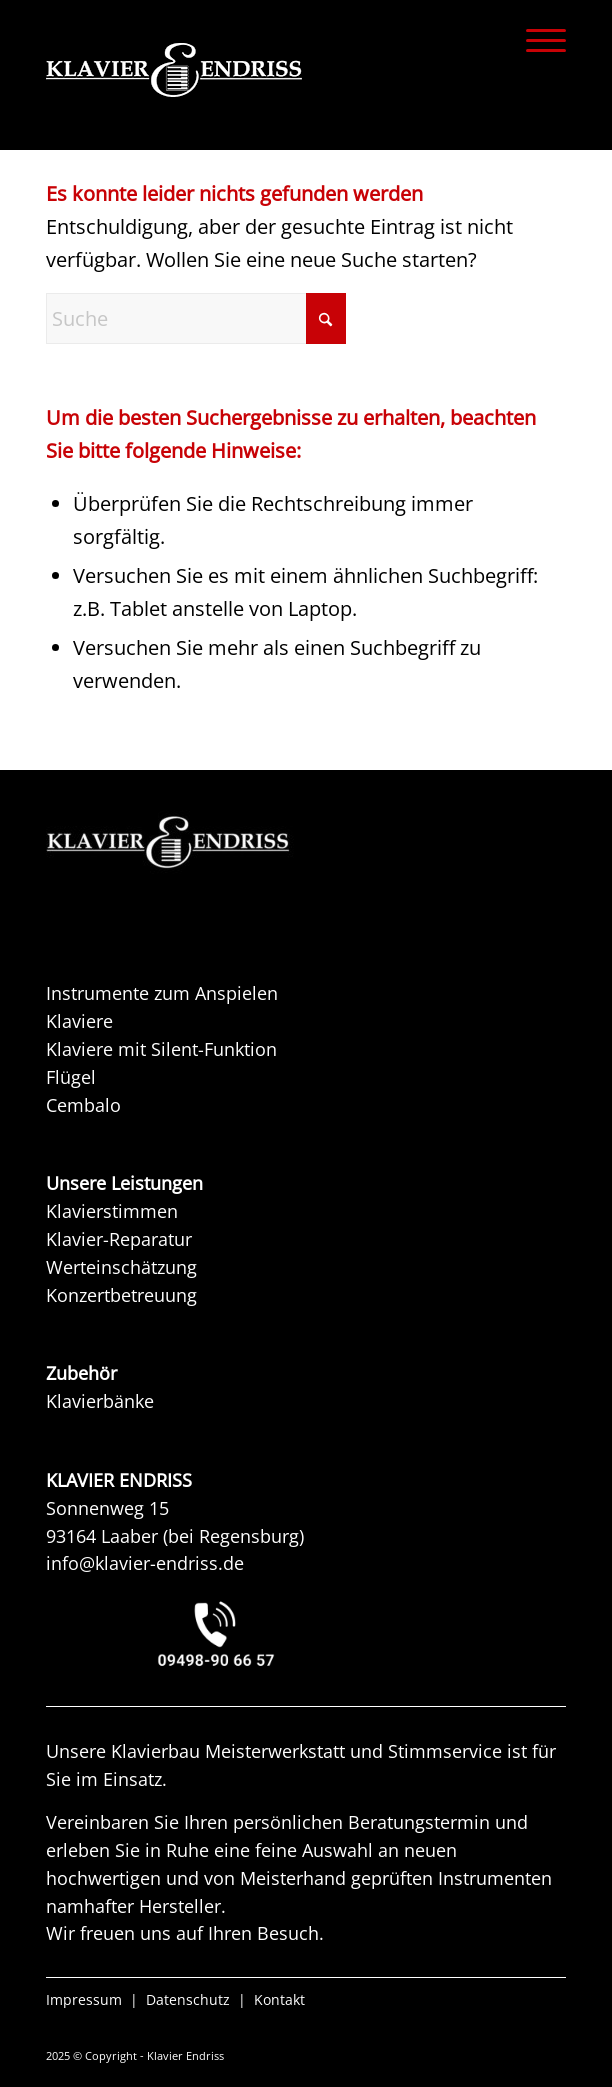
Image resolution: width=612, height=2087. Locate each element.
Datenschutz (188, 1999)
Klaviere (79, 1021)
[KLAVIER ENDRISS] (254, 70)
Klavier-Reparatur (119, 1239)
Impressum (84, 1999)
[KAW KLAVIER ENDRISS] (196, 842)
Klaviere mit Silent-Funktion (161, 1049)
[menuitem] (536, 40)
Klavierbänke (100, 1401)
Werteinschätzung (121, 1267)
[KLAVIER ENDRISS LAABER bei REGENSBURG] (306, 1633)
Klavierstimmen (112, 1211)
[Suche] (196, 318)
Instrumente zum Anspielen (162, 993)
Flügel (71, 1077)
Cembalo (83, 1105)
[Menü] (536, 40)
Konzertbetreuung (121, 1295)
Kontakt (279, 1999)
